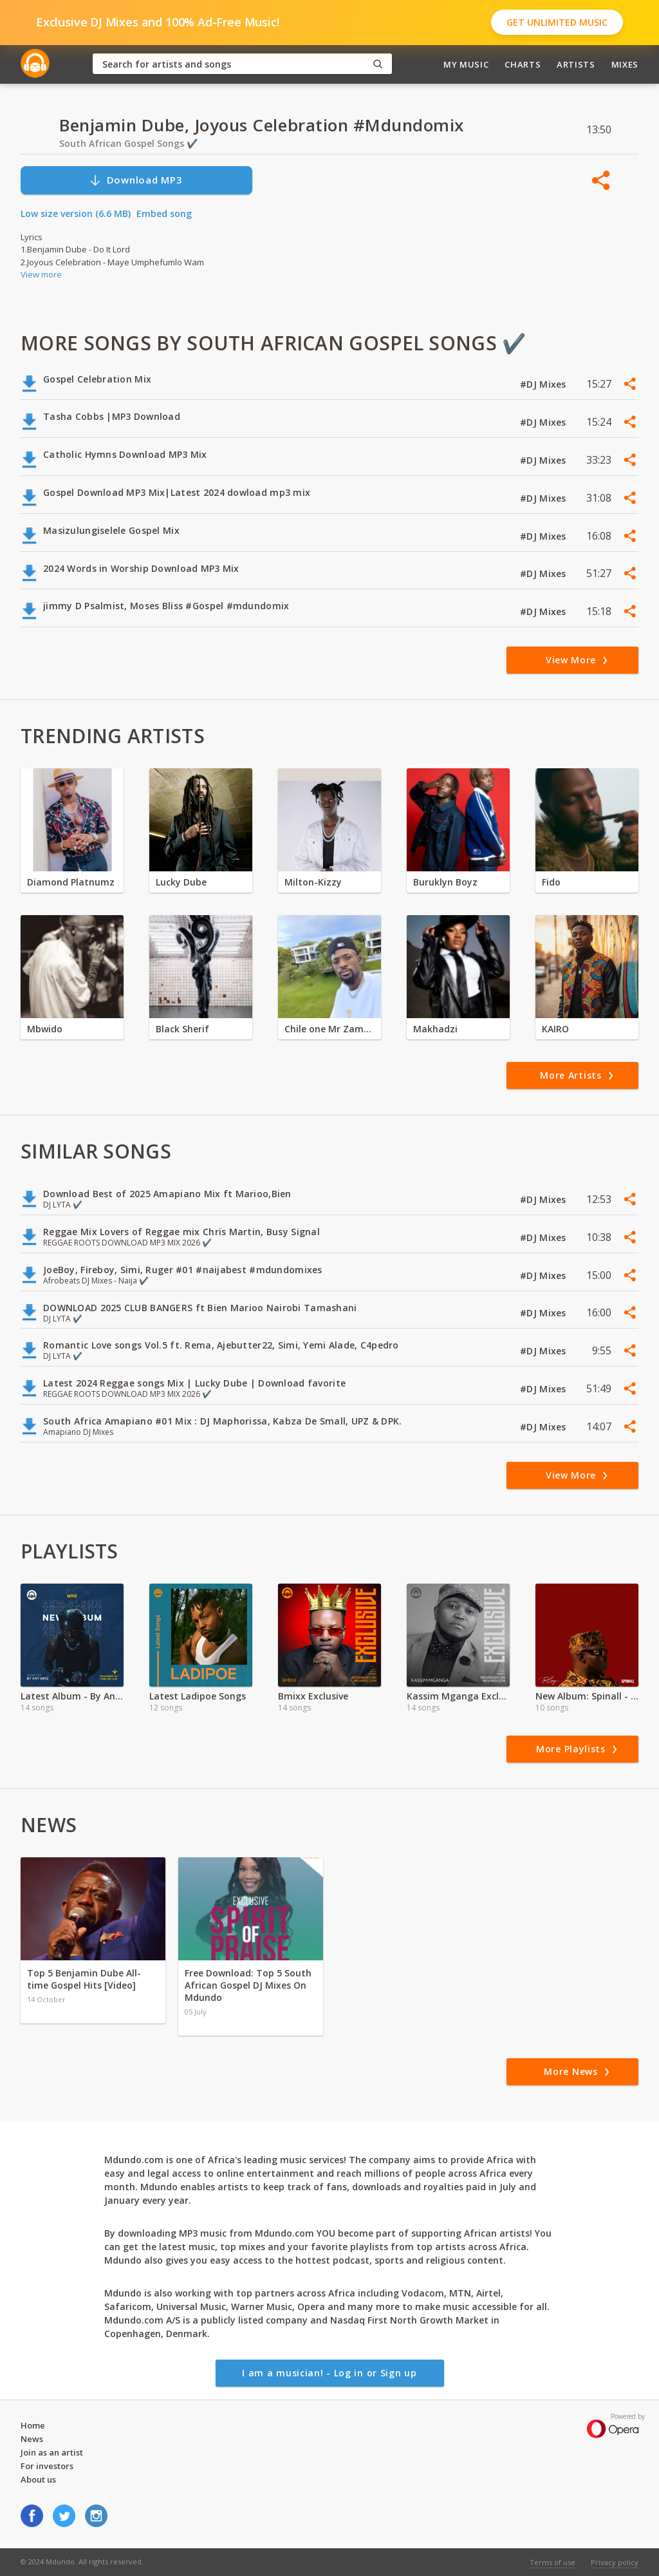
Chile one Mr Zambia (329, 1029)
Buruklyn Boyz (445, 882)
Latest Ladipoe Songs (197, 1696)
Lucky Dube (181, 882)
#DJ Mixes (544, 384)
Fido (551, 882)
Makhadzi (435, 1029)
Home (33, 2425)
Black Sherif (182, 1029)
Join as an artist (52, 2452)
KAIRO (555, 1029)
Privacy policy (614, 2562)
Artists (576, 64)
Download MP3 (136, 180)
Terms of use (552, 2562)
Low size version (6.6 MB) (76, 213)
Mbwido (44, 1029)
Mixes (624, 64)
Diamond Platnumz (71, 882)
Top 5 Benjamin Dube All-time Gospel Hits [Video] (84, 1979)
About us (38, 2479)
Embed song (164, 213)
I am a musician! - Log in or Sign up (329, 2373)
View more (41, 274)
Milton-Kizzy (313, 882)
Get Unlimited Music (557, 22)
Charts (523, 64)
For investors (47, 2466)
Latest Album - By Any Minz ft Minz (72, 1696)
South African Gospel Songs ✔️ (128, 143)
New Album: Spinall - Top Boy (586, 1696)
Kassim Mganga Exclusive (458, 1696)
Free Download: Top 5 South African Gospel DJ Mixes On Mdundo (248, 1985)
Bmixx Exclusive (313, 1696)
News (32, 2439)
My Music (465, 64)
